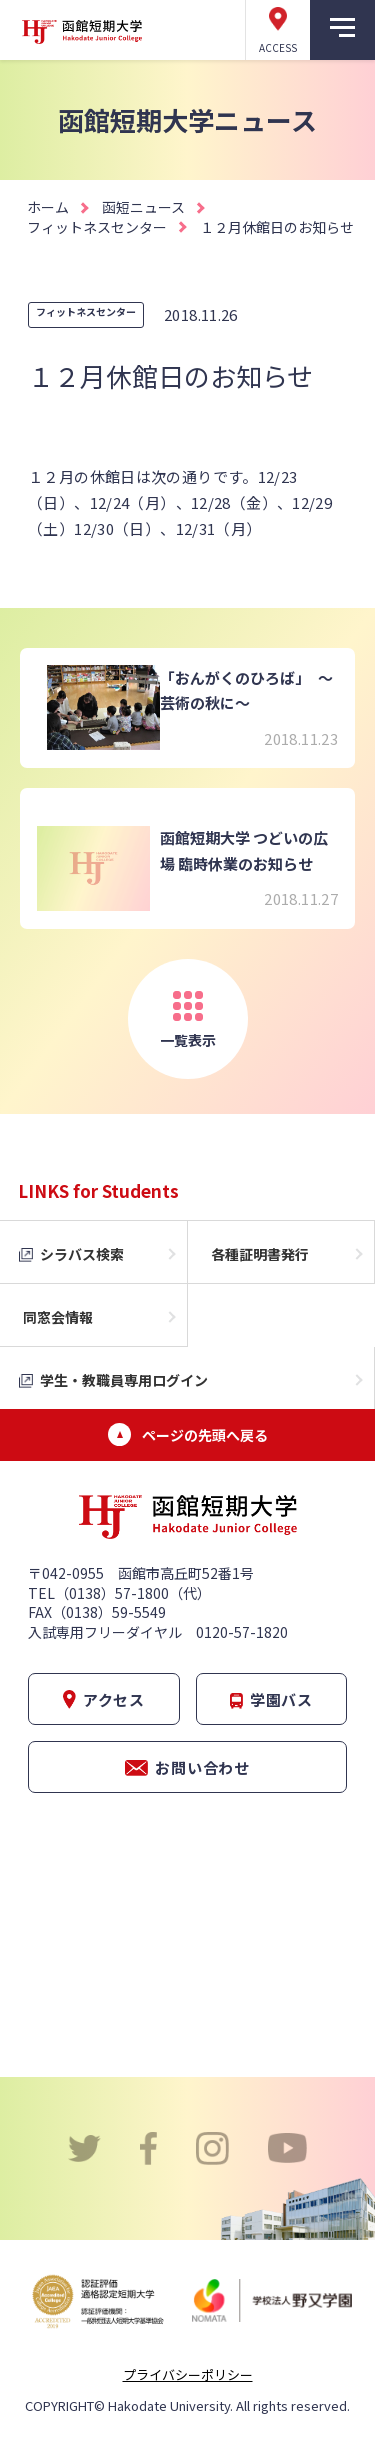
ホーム (48, 207)
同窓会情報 (58, 1317)
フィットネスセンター (97, 227)
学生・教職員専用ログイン (124, 1380)
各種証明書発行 (260, 1254)
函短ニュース (143, 207)
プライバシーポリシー (188, 2374)
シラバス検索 (82, 1254)
